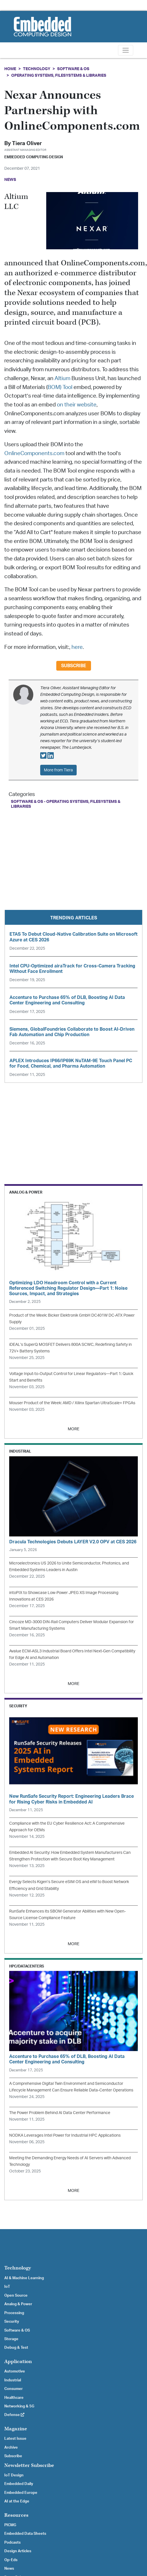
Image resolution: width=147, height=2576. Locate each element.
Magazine (15, 2428)
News (9, 2568)
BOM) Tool (60, 387)
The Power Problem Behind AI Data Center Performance (59, 2113)
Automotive (14, 2371)
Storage (11, 2339)
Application (18, 2361)
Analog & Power (18, 2304)
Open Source (16, 2295)
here (77, 647)
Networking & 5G (19, 2406)
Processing (14, 2313)
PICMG (10, 2525)
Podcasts (12, 2542)
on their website (76, 405)
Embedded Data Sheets (25, 2533)
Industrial (12, 2380)
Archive (11, 2447)
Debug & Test (16, 2347)
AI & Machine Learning (24, 2278)
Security (11, 2321)
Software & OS (73, 69)
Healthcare (14, 2397)
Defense (14, 2415)
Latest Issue (15, 2438)
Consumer (13, 2389)
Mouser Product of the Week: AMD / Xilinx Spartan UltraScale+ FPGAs (72, 1403)
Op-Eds (11, 2560)
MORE (73, 1429)
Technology (36, 69)
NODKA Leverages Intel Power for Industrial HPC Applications (65, 2135)
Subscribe (73, 665)
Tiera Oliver (27, 143)
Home (10, 69)
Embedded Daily (18, 2484)
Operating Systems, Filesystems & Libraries (58, 75)
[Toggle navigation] (125, 50)
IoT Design (14, 2475)
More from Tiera (58, 770)
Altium (62, 378)
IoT (7, 2286)
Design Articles (17, 2551)
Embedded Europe (20, 2492)
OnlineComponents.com (34, 453)
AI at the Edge (16, 2501)
